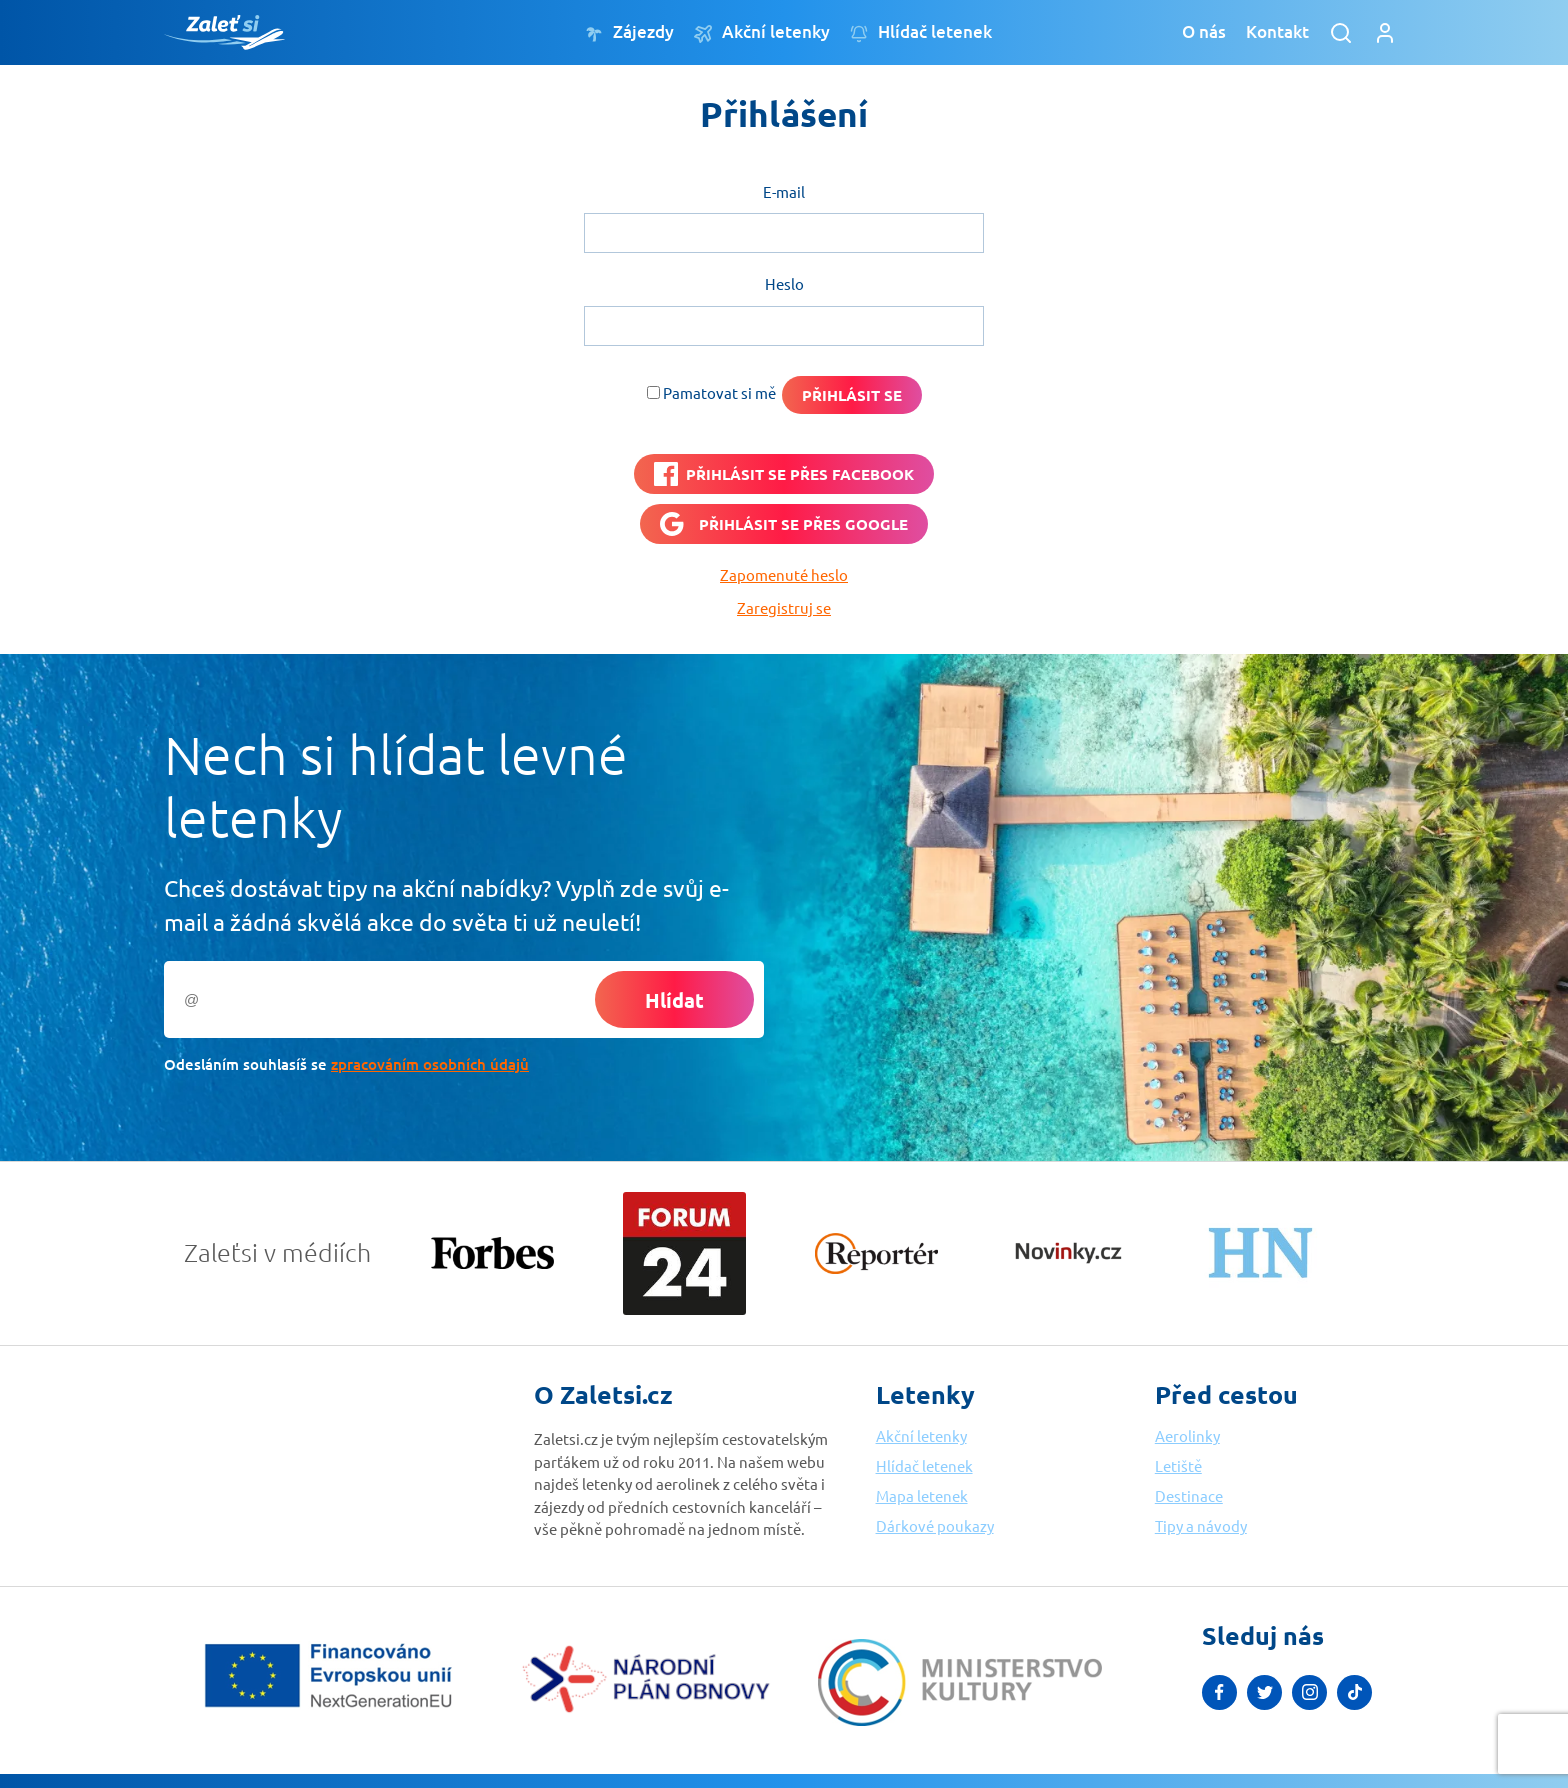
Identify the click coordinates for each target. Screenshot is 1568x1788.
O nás (1204, 31)
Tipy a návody (1201, 1525)
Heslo (784, 283)
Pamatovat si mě (719, 392)
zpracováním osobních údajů (430, 1064)
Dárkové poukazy (935, 1525)
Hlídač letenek (921, 32)
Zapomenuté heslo (784, 574)
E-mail (784, 191)
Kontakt (1277, 31)
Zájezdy (629, 32)
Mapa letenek (922, 1495)
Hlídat (674, 1000)
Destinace (1189, 1495)
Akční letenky (762, 32)
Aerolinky (1187, 1435)
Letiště (1178, 1465)
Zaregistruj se (784, 607)
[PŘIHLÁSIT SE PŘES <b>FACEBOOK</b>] (784, 474)
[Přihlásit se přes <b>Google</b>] (784, 524)
